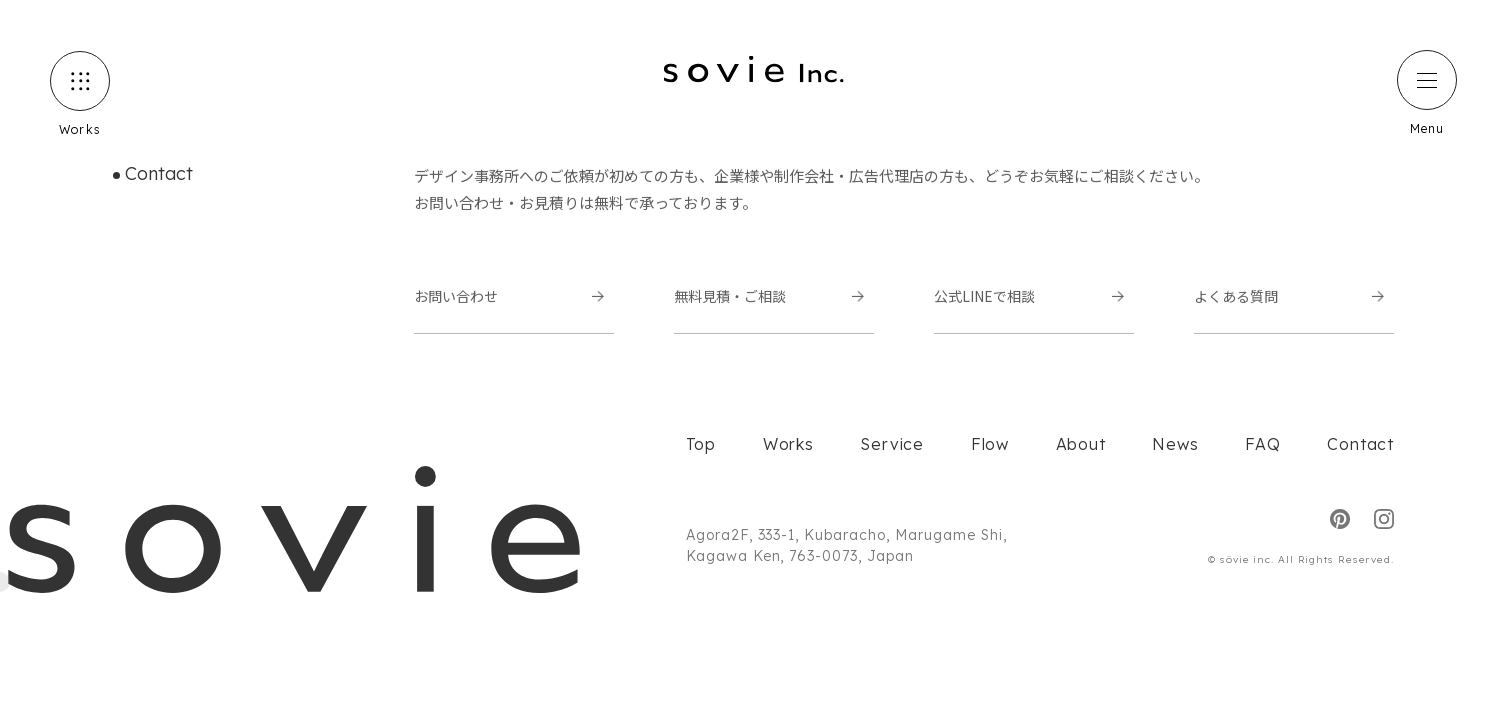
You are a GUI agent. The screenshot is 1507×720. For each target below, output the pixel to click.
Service (892, 444)
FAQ (1262, 444)
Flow (990, 444)
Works (788, 444)
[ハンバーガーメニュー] (1427, 80)
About (1081, 444)
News (1175, 444)
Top (701, 444)
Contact (1360, 444)
